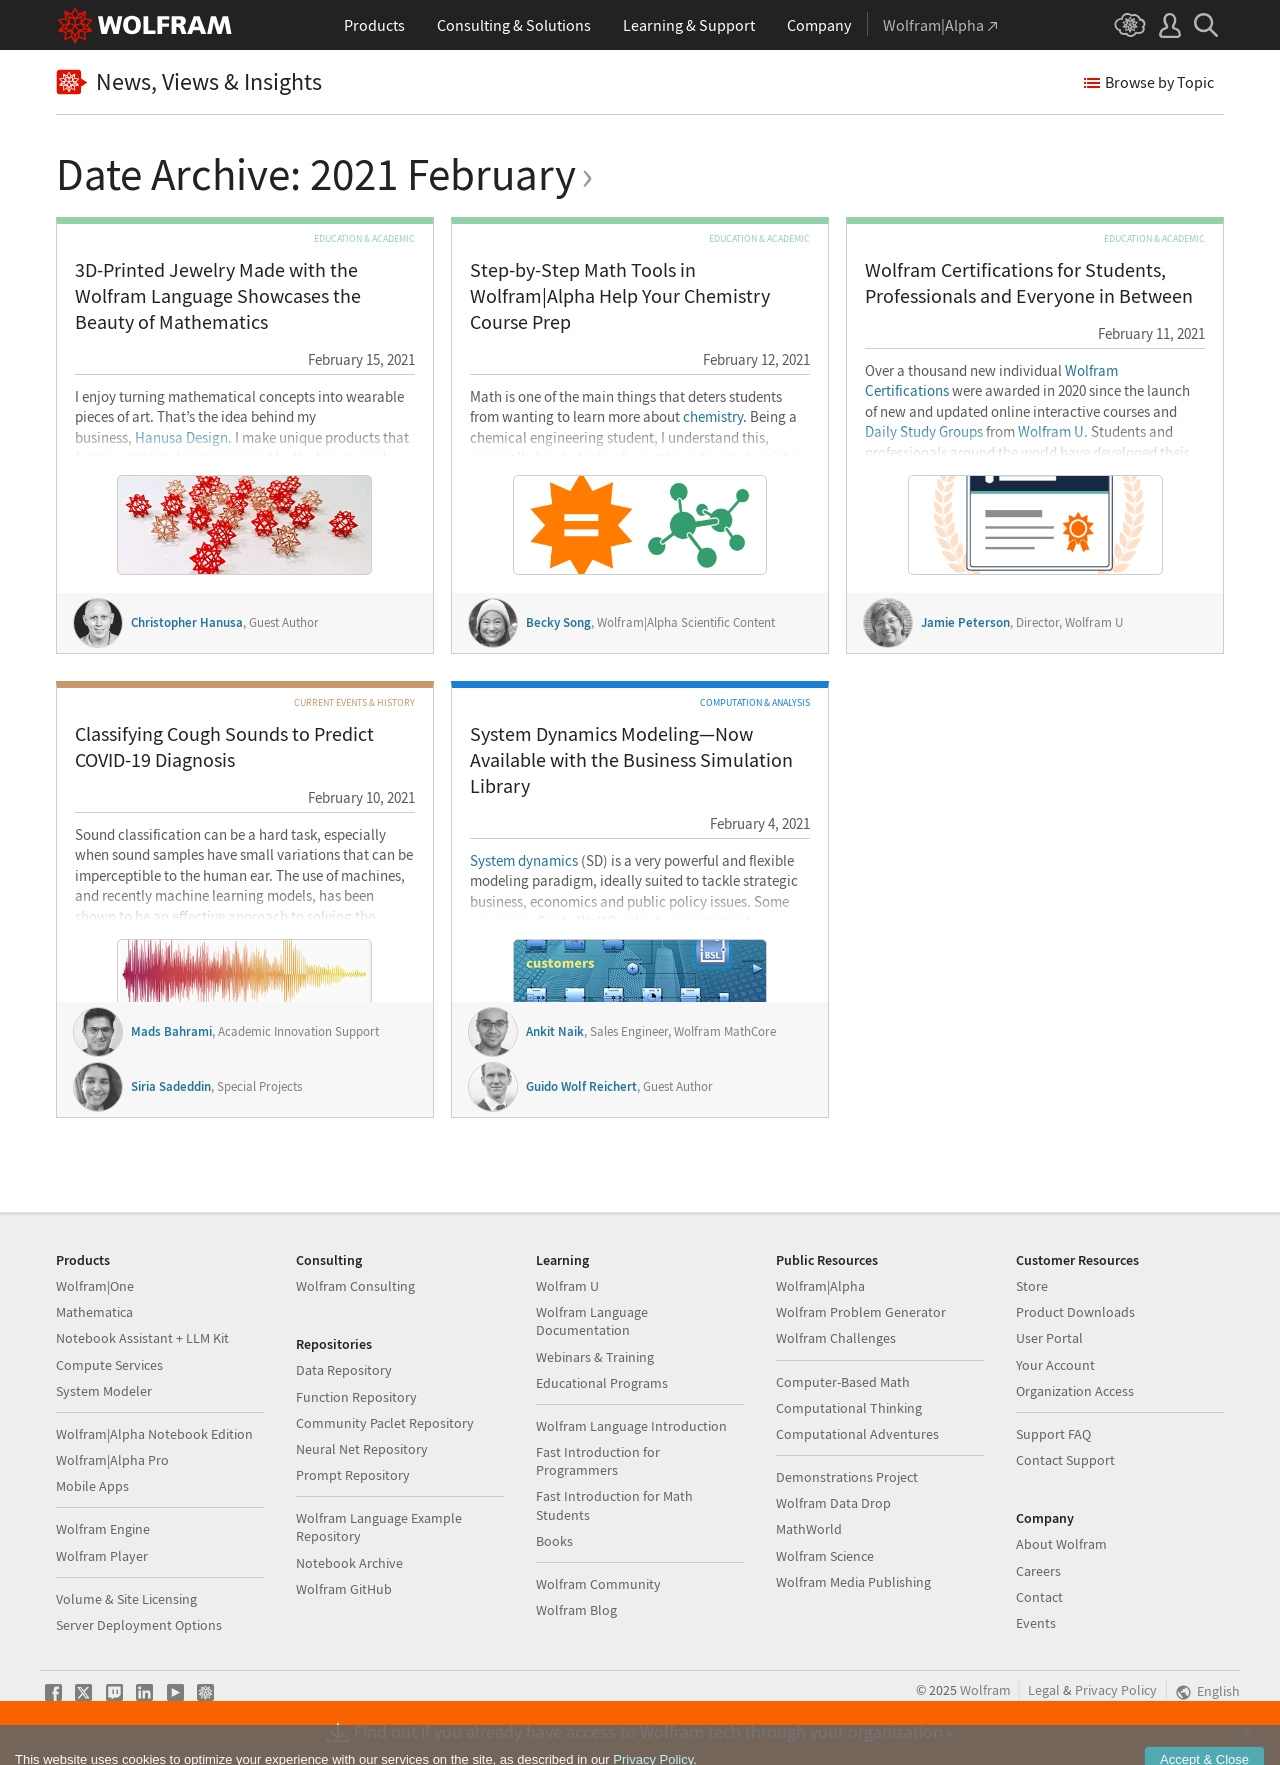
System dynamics (524, 861)
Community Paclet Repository (385, 1423)
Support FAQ (1053, 1434)
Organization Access (1075, 1391)
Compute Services (109, 1365)
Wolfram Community (598, 1584)
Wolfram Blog (576, 1610)
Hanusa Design (181, 438)
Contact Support (1065, 1460)
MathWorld (809, 1529)
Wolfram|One (95, 1286)
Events (1036, 1623)
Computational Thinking (849, 1408)
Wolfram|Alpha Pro (112, 1460)
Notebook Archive (349, 1563)
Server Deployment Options (139, 1625)
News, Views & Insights (189, 82)
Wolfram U (1051, 432)
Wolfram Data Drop (833, 1503)
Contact (1039, 1597)
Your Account (1055, 1365)
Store (1032, 1286)
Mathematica (94, 1312)
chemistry (713, 417)
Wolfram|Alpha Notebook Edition (154, 1434)
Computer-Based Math (843, 1382)
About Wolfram (1061, 1544)
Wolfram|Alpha (820, 1286)
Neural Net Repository (362, 1449)
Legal (1044, 1690)
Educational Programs (602, 1383)
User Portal (1049, 1338)
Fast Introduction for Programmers (598, 1461)
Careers (1038, 1571)
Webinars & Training (595, 1357)
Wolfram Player (102, 1556)
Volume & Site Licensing (126, 1599)
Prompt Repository (353, 1475)
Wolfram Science (825, 1556)
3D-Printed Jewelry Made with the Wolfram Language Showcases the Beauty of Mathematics (218, 295)
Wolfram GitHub (344, 1589)
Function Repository (356, 1397)
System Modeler (104, 1391)
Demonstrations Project (847, 1477)
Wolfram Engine (103, 1529)
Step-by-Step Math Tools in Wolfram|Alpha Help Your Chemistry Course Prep (620, 295)
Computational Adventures (857, 1434)
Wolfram (985, 1690)
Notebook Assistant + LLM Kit (142, 1338)
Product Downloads (1075, 1312)
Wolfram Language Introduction (631, 1426)
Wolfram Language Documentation (592, 1321)
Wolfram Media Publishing (853, 1582)
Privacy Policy (1116, 1690)
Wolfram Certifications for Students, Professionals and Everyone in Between (1029, 282)
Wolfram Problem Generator (861, 1312)
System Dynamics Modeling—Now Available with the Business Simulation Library (631, 759)
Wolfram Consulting (355, 1286)
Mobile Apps (92, 1486)
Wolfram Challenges (836, 1338)
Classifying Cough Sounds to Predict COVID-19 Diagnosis (224, 746)
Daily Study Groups (924, 432)
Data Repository (344, 1370)
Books (554, 1541)
